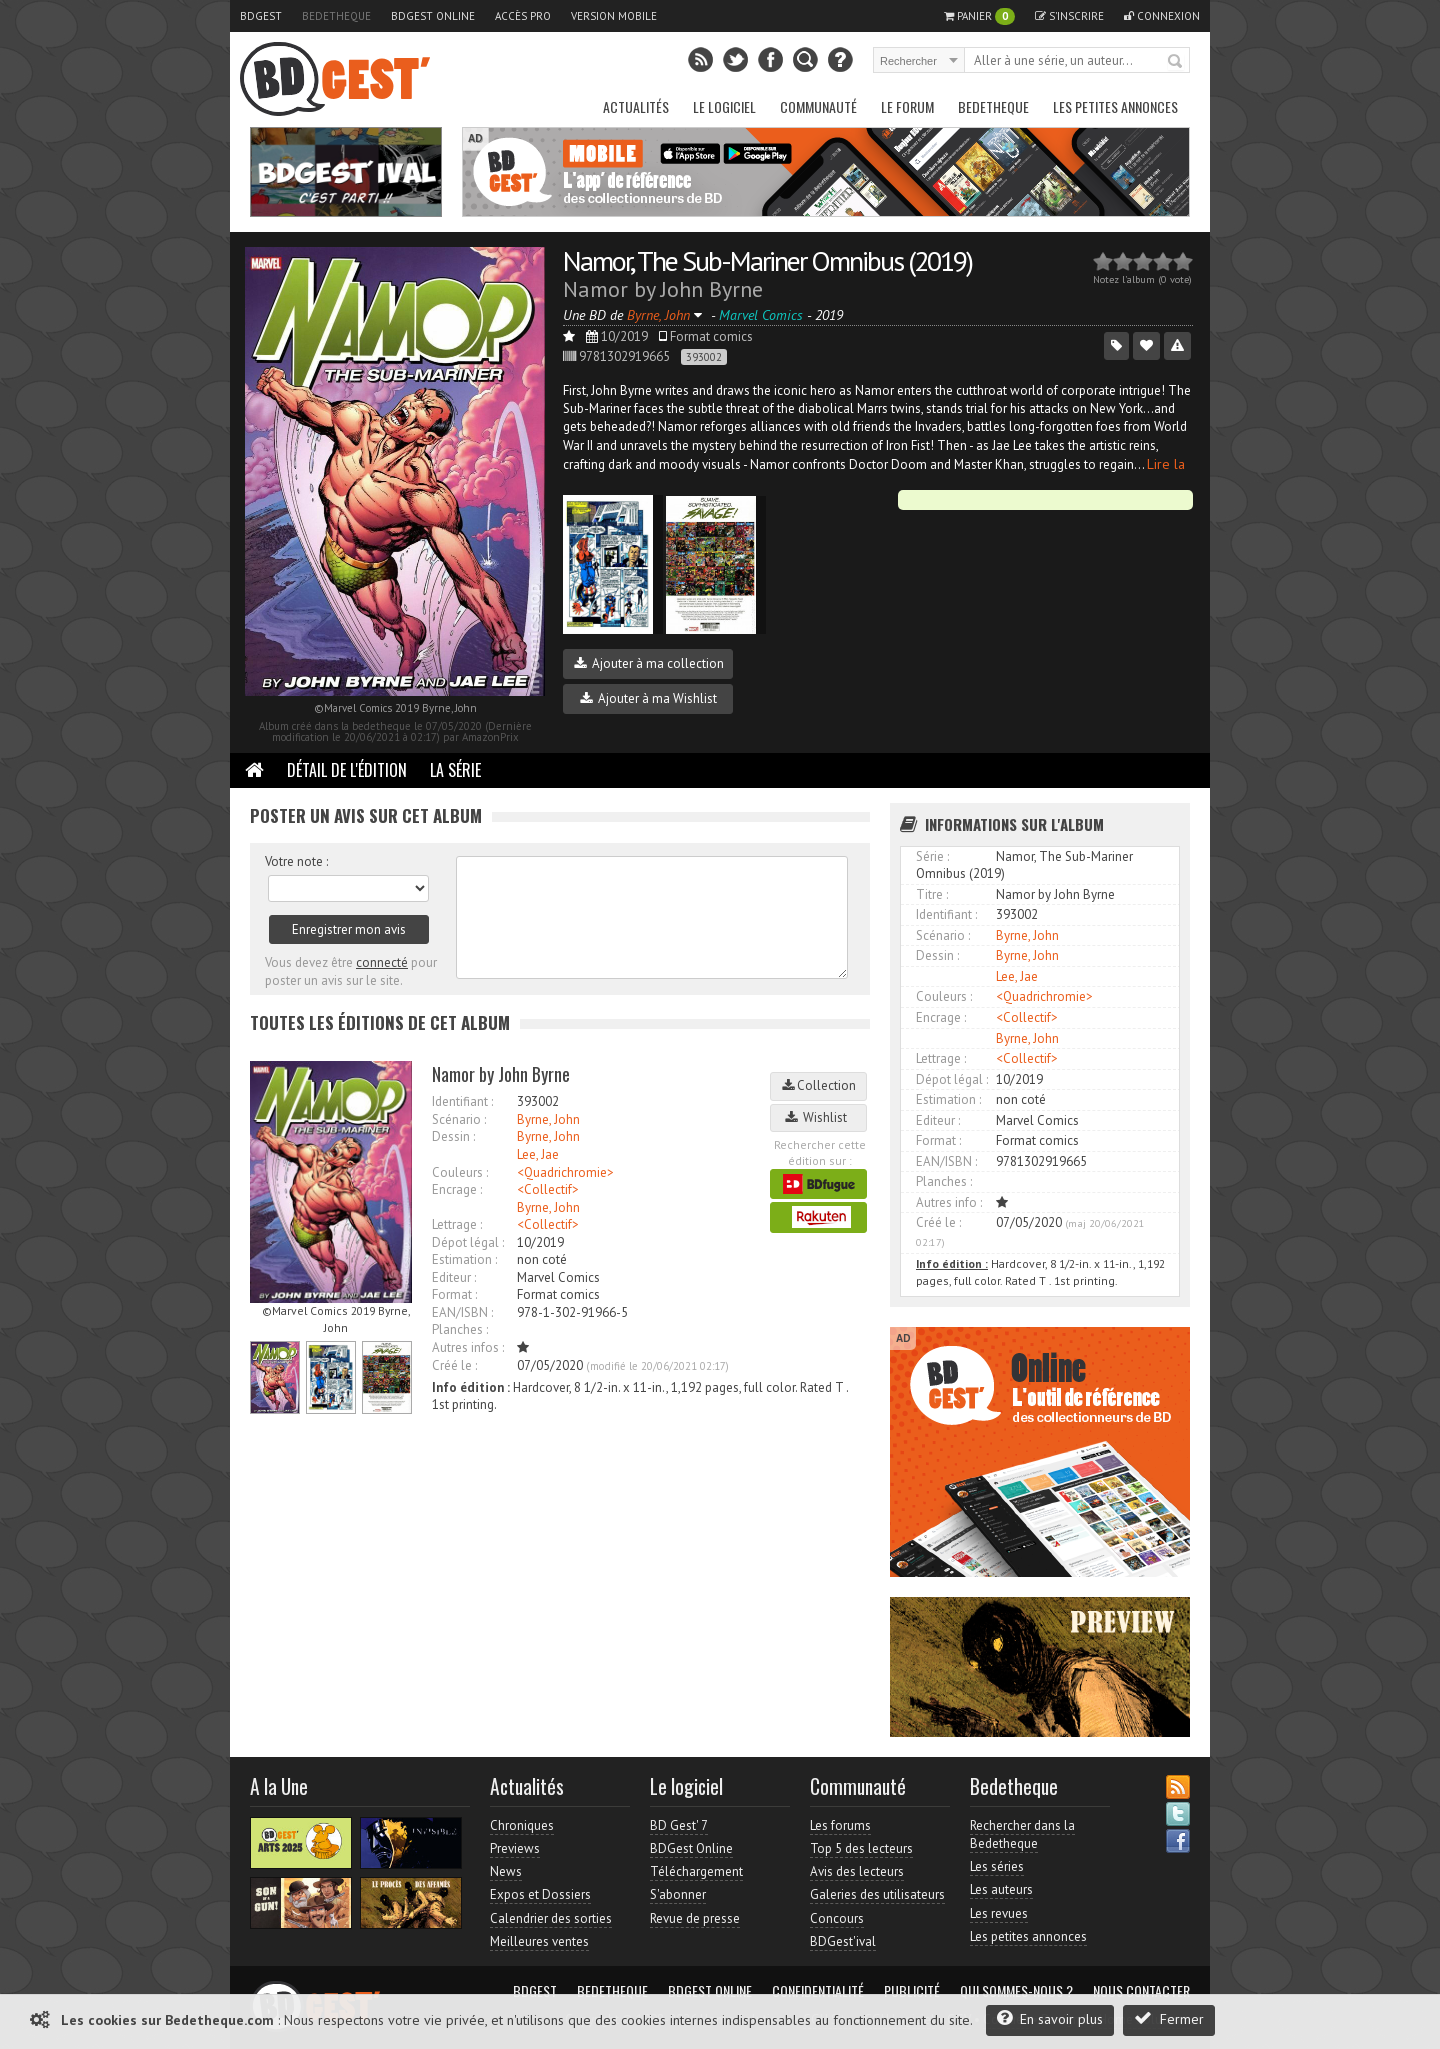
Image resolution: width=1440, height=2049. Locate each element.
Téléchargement (696, 1871)
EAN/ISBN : (462, 1312)
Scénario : (459, 1119)
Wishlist (819, 1117)
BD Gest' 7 (679, 1825)
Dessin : (453, 1136)
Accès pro (523, 16)
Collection (819, 1085)
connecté (382, 962)
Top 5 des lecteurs (861, 1848)
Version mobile (614, 16)
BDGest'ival (843, 1941)
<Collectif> (548, 1189)
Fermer (1169, 2018)
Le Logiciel (724, 106)
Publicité (912, 1991)
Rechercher (1176, 62)
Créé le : (454, 1365)
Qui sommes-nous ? (1016, 1991)
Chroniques (522, 1825)
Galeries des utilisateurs (877, 1894)
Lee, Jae (538, 1154)
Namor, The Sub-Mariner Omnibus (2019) (767, 260)
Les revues (999, 1913)
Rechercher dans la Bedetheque (1022, 1834)
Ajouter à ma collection (649, 663)
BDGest (261, 16)
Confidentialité (818, 1991)
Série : (932, 856)
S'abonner (678, 1894)
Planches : (460, 1329)
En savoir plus (1050, 2018)
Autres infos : (468, 1347)
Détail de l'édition (347, 770)
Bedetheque (336, 16)
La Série (455, 770)
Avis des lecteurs (857, 1871)
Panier (979, 16)
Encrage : (457, 1189)
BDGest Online (433, 16)
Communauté (818, 106)
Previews (515, 1848)
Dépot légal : (468, 1242)
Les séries (997, 1866)
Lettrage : (457, 1224)
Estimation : (464, 1259)
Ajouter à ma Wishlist (648, 698)
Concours (837, 1918)
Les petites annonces (1115, 106)
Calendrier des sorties (551, 1918)
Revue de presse (695, 1918)
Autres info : (949, 1202)
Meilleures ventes (539, 1941)
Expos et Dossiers (540, 1894)
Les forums (840, 1825)
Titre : (932, 894)
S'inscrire (1069, 16)
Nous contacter (1141, 1991)
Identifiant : (462, 1101)
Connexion (1162, 16)
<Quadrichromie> (565, 1172)
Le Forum (907, 106)
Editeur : (454, 1277)
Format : (454, 1294)
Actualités (636, 106)
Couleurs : (460, 1172)
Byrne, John (548, 1119)
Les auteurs (1001, 1889)
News (506, 1871)
